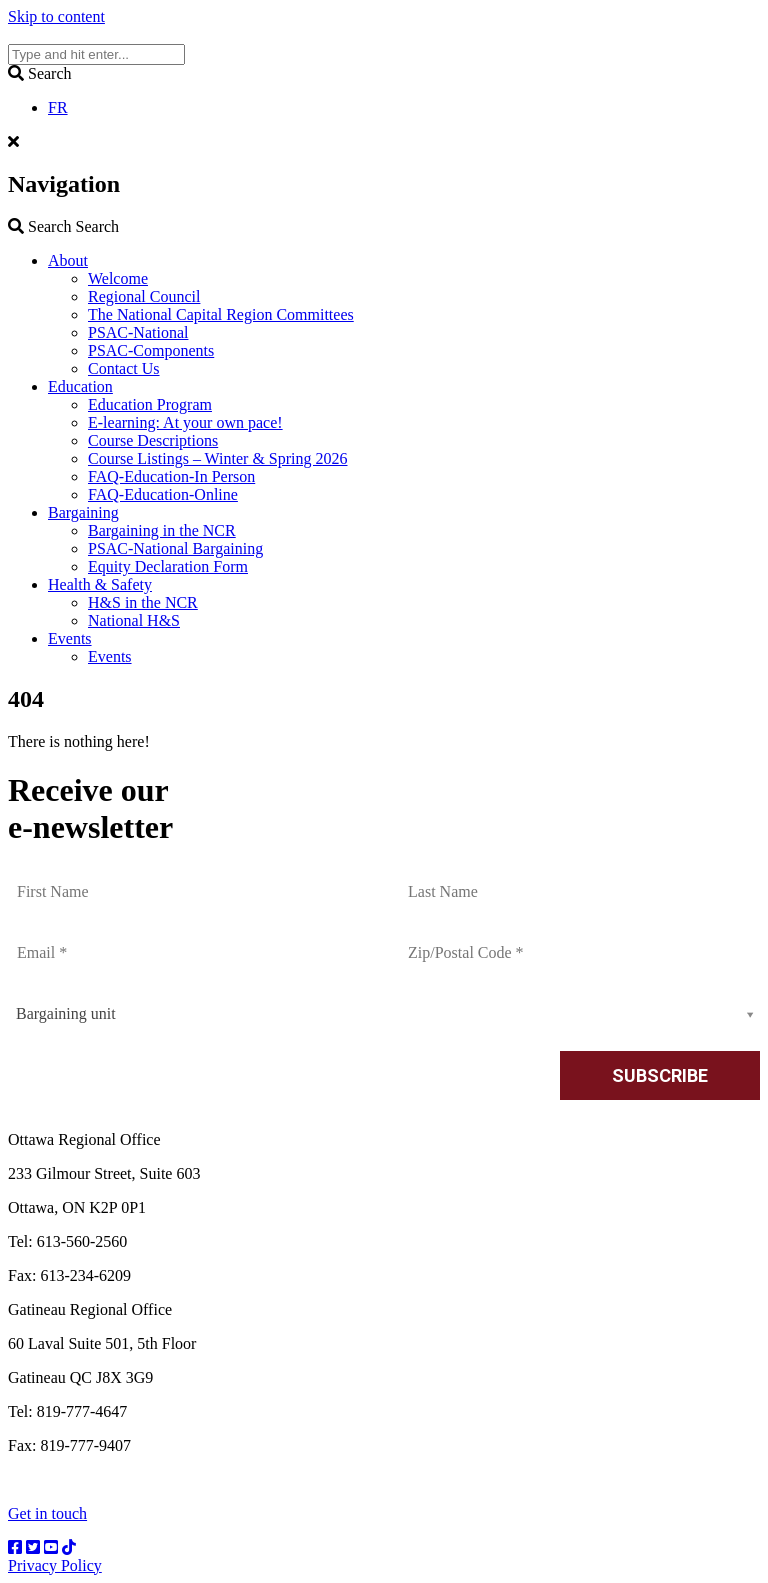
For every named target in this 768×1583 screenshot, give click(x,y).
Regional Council (144, 296)
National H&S (134, 620)
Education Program (150, 404)
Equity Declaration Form (168, 566)
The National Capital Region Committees (221, 314)
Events (70, 638)
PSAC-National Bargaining (175, 548)
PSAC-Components (151, 350)
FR (58, 107)
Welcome (118, 278)
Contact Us (124, 368)
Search (63, 226)
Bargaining (83, 512)
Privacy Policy (55, 1565)
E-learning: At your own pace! (185, 422)
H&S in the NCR (143, 602)
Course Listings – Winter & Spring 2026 (218, 458)
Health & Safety (100, 584)
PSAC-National (138, 332)
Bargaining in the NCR (162, 530)
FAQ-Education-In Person (171, 476)
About (68, 260)
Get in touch (47, 1513)
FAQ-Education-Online (163, 494)
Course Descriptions (153, 440)
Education (80, 386)
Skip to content (56, 16)
